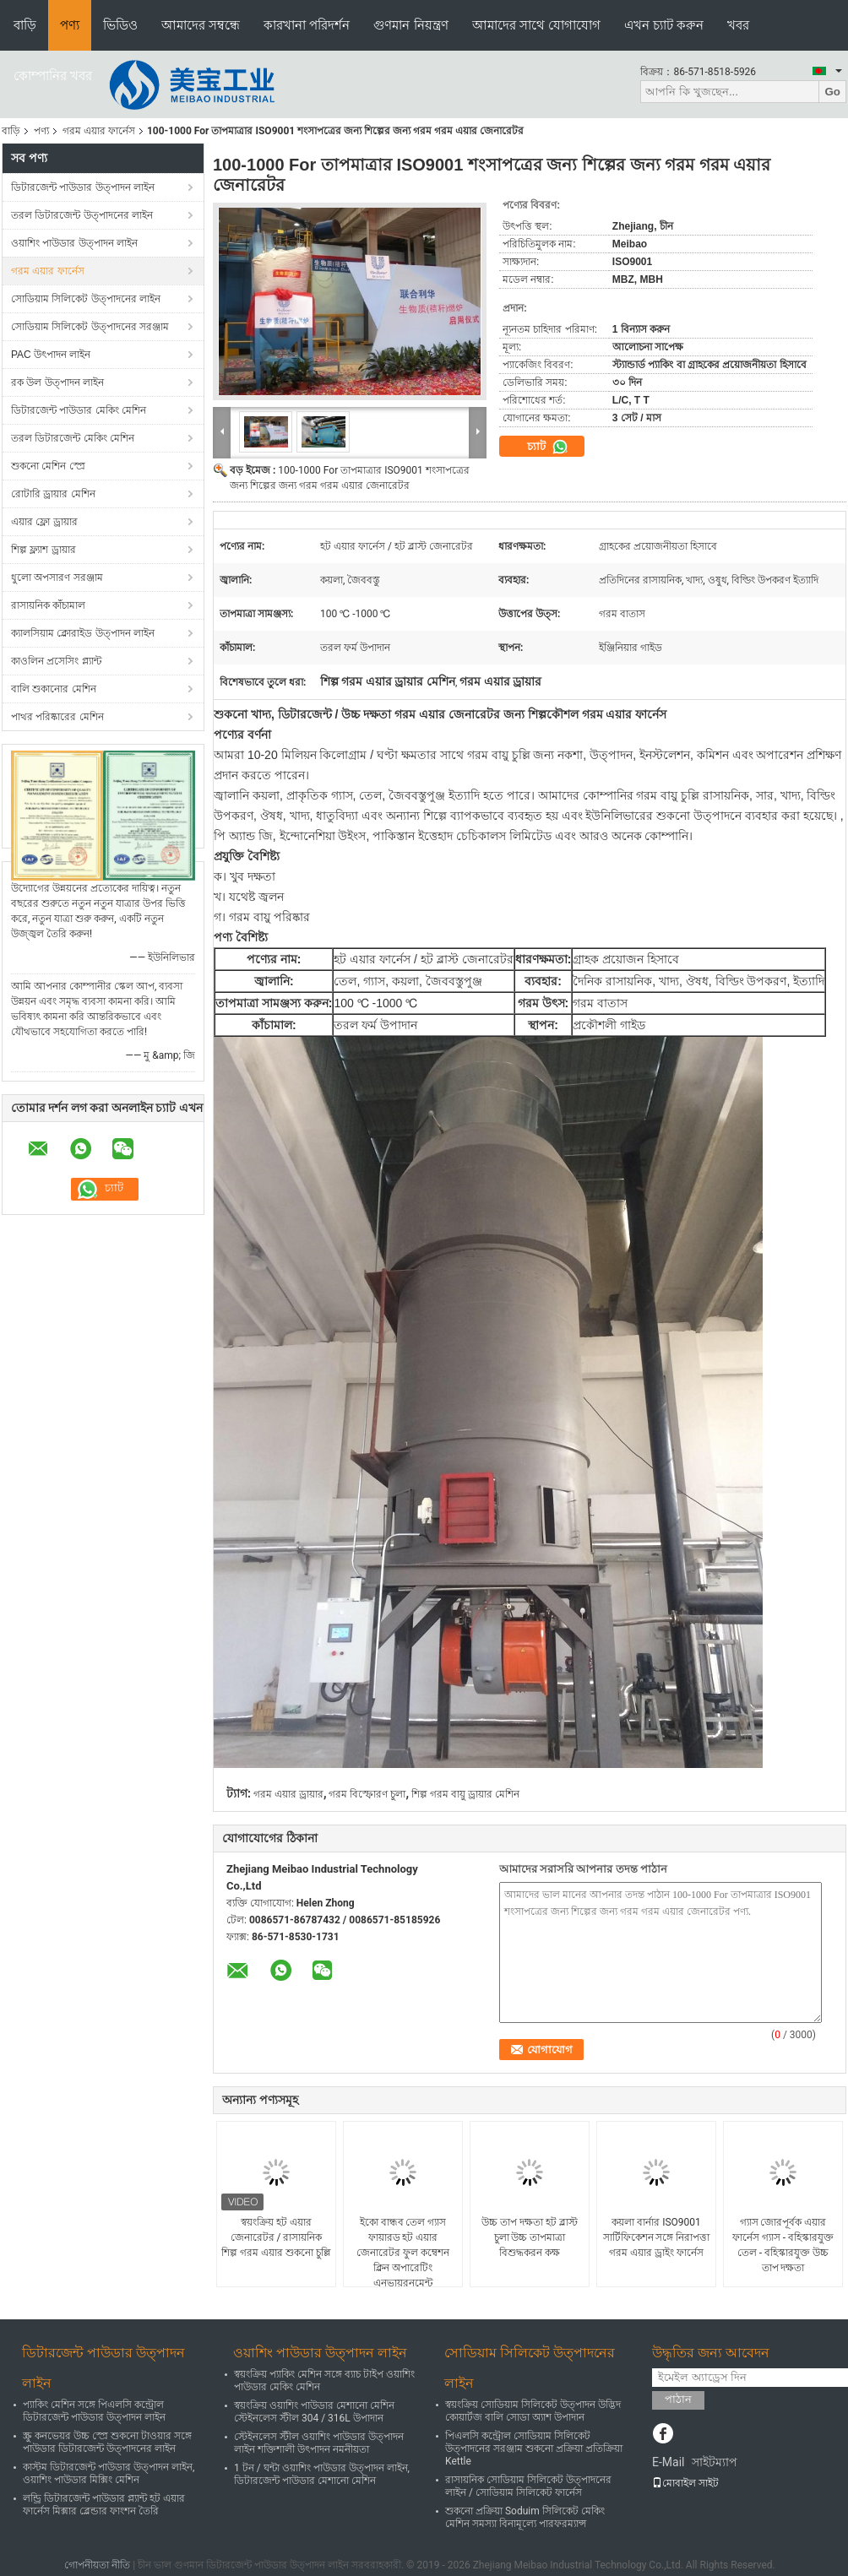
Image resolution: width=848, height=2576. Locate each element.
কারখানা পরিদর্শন (307, 25)
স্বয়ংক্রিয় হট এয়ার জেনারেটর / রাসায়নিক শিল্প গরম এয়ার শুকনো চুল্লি (276, 2237)
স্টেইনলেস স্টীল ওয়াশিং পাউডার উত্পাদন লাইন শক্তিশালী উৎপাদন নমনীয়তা (319, 2443)
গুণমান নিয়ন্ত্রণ (410, 25)
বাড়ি (25, 25)
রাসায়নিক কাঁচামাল (48, 605)
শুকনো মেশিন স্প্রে (48, 466)
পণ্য (69, 25)
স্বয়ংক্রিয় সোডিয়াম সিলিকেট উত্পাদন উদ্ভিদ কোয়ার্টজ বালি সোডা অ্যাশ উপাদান (533, 2411)
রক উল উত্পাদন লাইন (57, 382)
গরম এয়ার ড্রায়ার (288, 1794)
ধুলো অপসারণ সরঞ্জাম (57, 577)
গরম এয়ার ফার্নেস (99, 131)
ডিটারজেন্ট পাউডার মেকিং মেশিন (78, 410)
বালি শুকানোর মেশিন (53, 689)
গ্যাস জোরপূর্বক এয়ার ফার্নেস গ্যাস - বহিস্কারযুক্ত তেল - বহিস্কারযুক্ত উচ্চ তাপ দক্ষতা (783, 2245)
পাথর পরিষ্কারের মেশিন (57, 717)
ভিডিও (120, 25)
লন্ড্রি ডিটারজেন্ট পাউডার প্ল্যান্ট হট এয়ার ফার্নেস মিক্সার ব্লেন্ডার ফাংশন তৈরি (104, 2504)
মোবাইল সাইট (685, 2483)
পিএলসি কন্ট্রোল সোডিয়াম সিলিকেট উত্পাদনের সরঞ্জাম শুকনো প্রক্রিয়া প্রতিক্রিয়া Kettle (533, 2448)
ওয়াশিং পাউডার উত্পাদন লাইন (74, 243)
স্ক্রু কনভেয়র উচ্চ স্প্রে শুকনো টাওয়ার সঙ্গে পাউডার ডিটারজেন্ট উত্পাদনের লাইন (107, 2442)
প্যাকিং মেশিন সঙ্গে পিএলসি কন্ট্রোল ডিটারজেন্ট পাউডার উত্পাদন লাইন (94, 2411)
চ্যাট (547, 446)
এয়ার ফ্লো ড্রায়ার (44, 522)
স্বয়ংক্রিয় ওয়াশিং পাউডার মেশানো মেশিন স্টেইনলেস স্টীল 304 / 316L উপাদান (314, 2412)
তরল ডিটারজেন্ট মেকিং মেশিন (72, 438)
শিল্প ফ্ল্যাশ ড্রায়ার (43, 550)
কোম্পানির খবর (53, 75)
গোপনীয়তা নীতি (97, 2565)
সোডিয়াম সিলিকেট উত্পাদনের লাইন (85, 299)
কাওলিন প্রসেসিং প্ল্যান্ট (56, 661)
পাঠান (678, 2399)
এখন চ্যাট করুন (664, 25)
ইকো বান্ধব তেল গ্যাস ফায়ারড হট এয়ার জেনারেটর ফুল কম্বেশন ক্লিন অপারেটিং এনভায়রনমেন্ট (402, 2252)
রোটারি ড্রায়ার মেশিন (53, 494)
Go (832, 91)
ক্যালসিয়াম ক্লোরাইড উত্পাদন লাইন (83, 633)
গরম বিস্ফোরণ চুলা (367, 1794)
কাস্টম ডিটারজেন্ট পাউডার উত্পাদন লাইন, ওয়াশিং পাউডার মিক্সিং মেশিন (108, 2473)
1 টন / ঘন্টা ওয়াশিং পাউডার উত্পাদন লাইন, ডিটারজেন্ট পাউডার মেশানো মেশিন (322, 2474)
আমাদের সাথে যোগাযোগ (536, 25)
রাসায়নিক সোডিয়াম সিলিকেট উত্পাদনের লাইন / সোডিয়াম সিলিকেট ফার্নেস (528, 2486)
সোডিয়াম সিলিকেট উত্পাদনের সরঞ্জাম (90, 327)
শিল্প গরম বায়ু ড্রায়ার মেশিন (465, 1794)
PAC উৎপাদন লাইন (50, 355)
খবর (738, 25)
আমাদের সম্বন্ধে (200, 25)
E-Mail (668, 2462)
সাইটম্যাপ (714, 2462)
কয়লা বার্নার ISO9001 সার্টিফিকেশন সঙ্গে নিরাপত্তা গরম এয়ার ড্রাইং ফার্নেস (656, 2237)
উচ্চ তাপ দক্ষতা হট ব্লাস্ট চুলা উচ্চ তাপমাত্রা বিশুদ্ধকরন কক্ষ (529, 2237)
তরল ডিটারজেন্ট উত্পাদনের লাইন (82, 215)
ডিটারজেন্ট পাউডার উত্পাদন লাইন (83, 187)
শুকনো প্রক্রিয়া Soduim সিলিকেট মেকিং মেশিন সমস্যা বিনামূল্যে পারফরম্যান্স (525, 2517)
